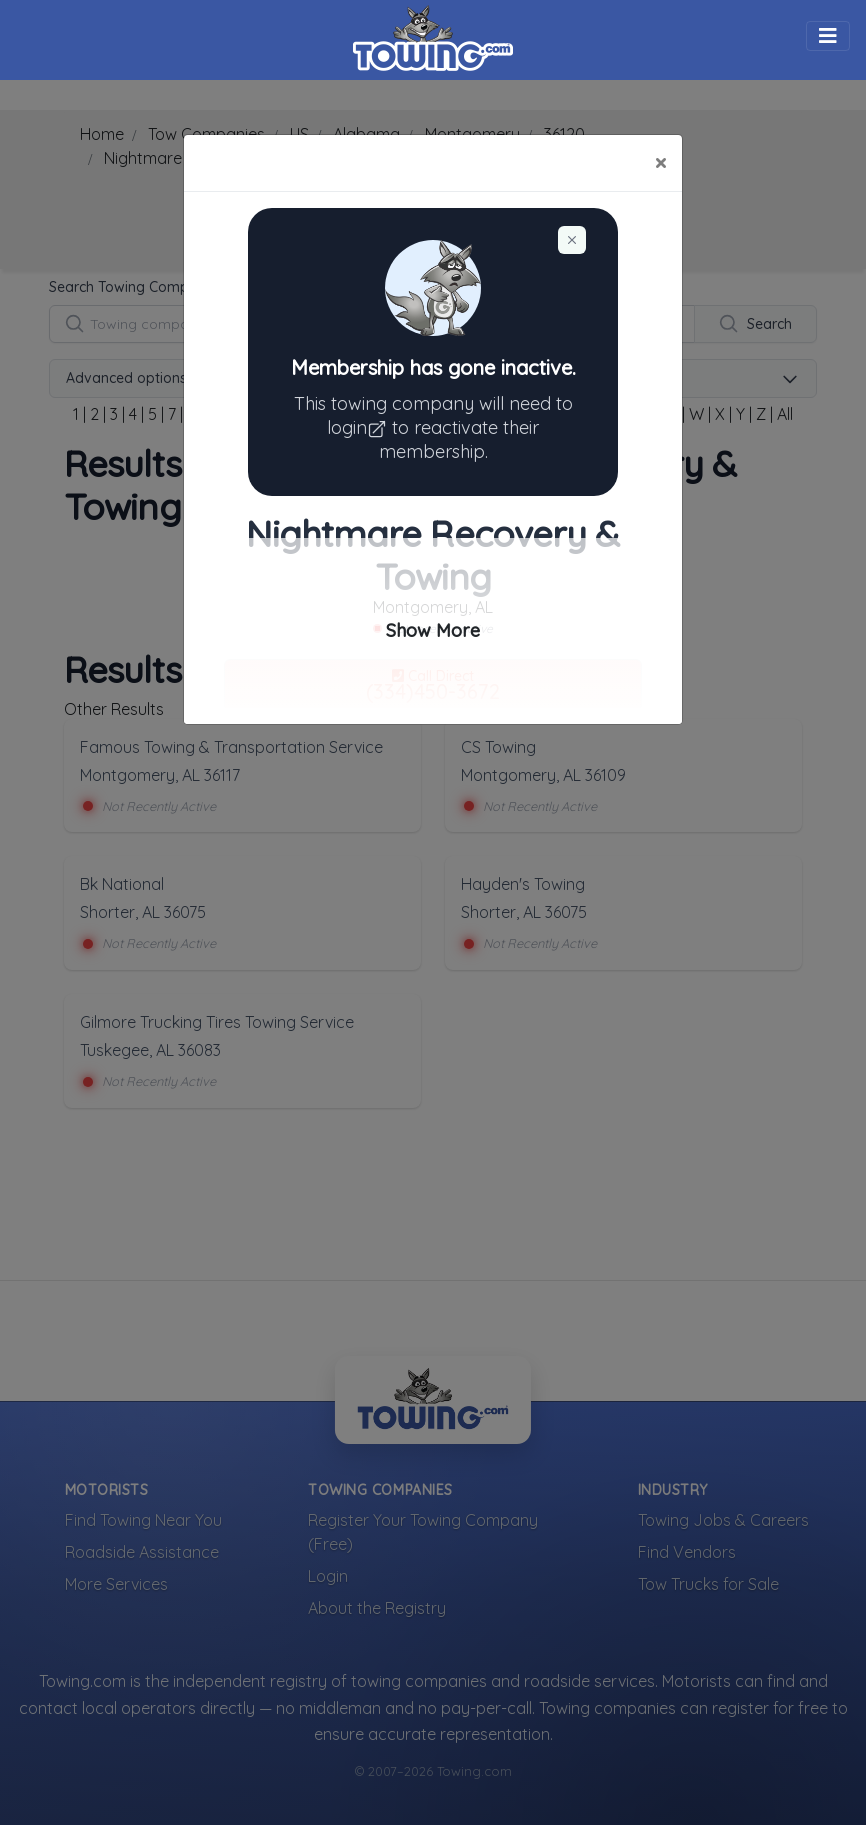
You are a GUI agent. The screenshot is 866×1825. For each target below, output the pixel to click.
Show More (433, 630)
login (359, 427)
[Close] (660, 163)
